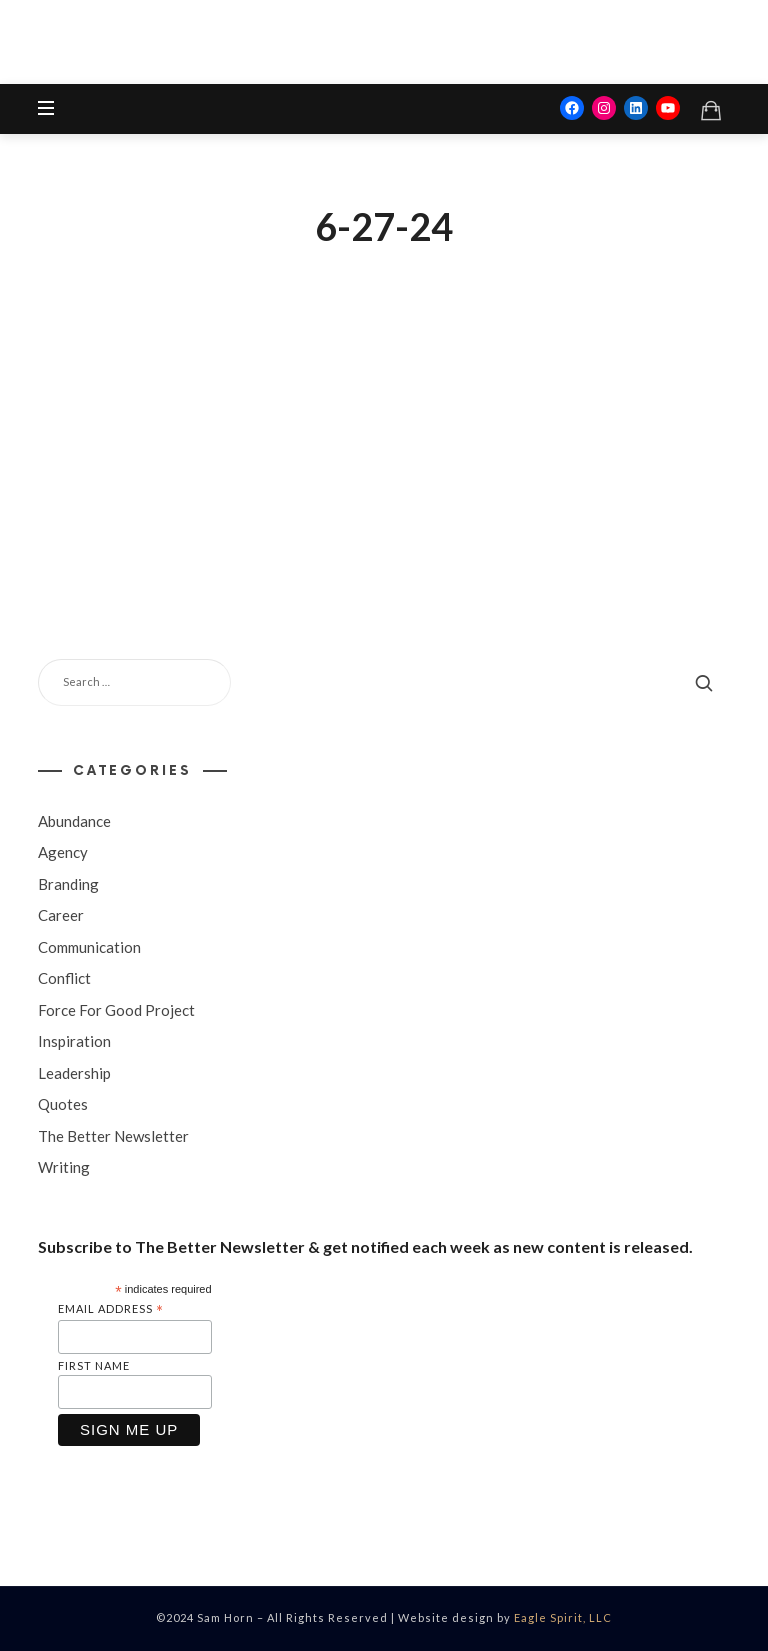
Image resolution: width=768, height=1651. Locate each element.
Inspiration (74, 1041)
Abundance (74, 820)
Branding (68, 883)
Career (61, 915)
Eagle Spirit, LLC (563, 1617)
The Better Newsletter (113, 1135)
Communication (89, 946)
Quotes (63, 1104)
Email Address (111, 1309)
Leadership (74, 1072)
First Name (94, 1365)
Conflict (64, 978)
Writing (64, 1167)
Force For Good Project (116, 1009)
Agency (63, 852)
